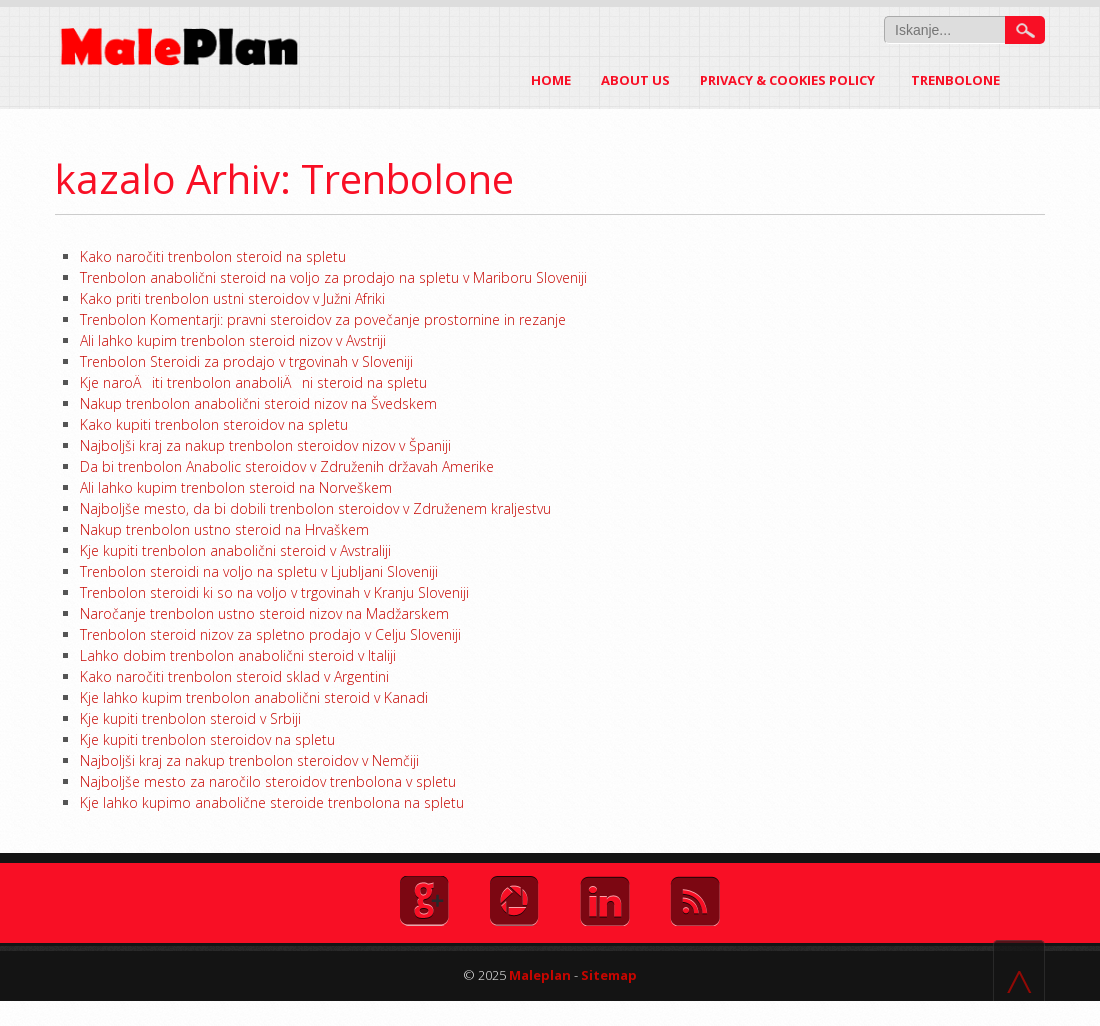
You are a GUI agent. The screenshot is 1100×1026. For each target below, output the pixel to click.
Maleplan (538, 975)
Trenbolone (967, 80)
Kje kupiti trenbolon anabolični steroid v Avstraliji (235, 550)
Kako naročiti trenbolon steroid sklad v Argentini (234, 676)
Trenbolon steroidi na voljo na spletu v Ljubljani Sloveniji (259, 571)
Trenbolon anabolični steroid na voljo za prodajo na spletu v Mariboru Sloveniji (333, 277)
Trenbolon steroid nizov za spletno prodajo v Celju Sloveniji (270, 634)
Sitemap (609, 975)
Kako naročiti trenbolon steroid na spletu (213, 256)
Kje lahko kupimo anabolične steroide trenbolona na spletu (272, 802)
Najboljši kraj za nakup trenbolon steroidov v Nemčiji (249, 760)
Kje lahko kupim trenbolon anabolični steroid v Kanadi (254, 697)
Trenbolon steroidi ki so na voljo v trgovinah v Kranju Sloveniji (274, 592)
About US (635, 80)
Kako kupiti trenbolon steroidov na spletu (214, 424)
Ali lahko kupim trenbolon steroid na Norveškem (236, 487)
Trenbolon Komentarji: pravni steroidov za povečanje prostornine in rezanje (323, 319)
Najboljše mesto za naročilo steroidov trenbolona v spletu (268, 781)
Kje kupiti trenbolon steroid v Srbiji (190, 718)
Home (551, 80)
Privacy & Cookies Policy (787, 80)
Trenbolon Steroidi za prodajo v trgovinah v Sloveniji (246, 361)
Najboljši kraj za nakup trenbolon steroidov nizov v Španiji (265, 445)
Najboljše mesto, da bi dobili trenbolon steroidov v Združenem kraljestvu (315, 508)
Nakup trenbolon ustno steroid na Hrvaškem (224, 529)
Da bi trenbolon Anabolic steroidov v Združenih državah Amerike (287, 466)
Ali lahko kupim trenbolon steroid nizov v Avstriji (233, 340)
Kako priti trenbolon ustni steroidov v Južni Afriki (232, 298)
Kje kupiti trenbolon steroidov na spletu (207, 739)
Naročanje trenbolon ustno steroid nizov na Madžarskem (264, 613)
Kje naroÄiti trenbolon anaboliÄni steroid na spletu (253, 382)
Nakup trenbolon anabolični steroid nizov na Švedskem (258, 403)
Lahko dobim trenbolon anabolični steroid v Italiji (238, 655)
